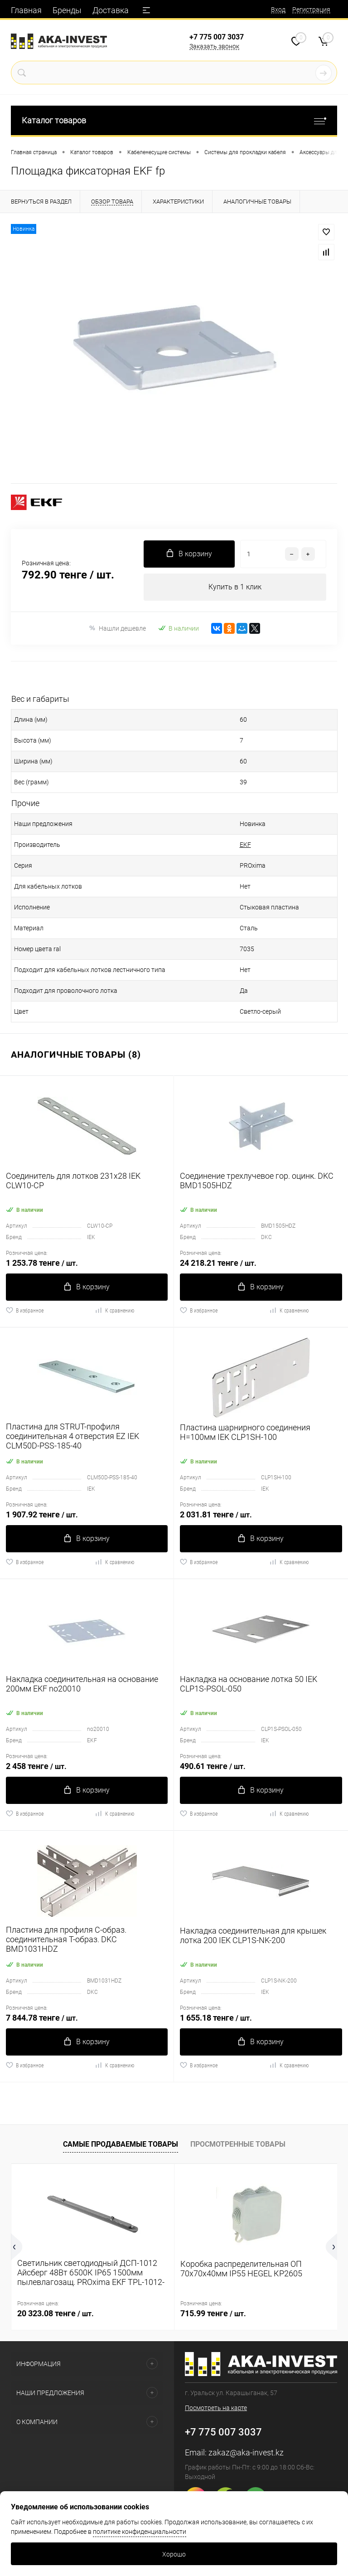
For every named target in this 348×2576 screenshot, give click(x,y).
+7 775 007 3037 (216, 37)
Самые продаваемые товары (120, 2144)
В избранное (25, 1310)
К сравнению (114, 1310)
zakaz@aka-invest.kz (246, 2452)
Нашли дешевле (117, 628)
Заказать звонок (214, 46)
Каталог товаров (174, 120)
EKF (245, 844)
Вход (278, 9)
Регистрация (311, 9)
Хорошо (174, 2554)
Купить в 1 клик (234, 587)
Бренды (67, 10)
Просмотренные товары (237, 2144)
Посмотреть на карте (216, 2407)
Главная (26, 10)
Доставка (110, 10)
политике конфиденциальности (139, 2531)
